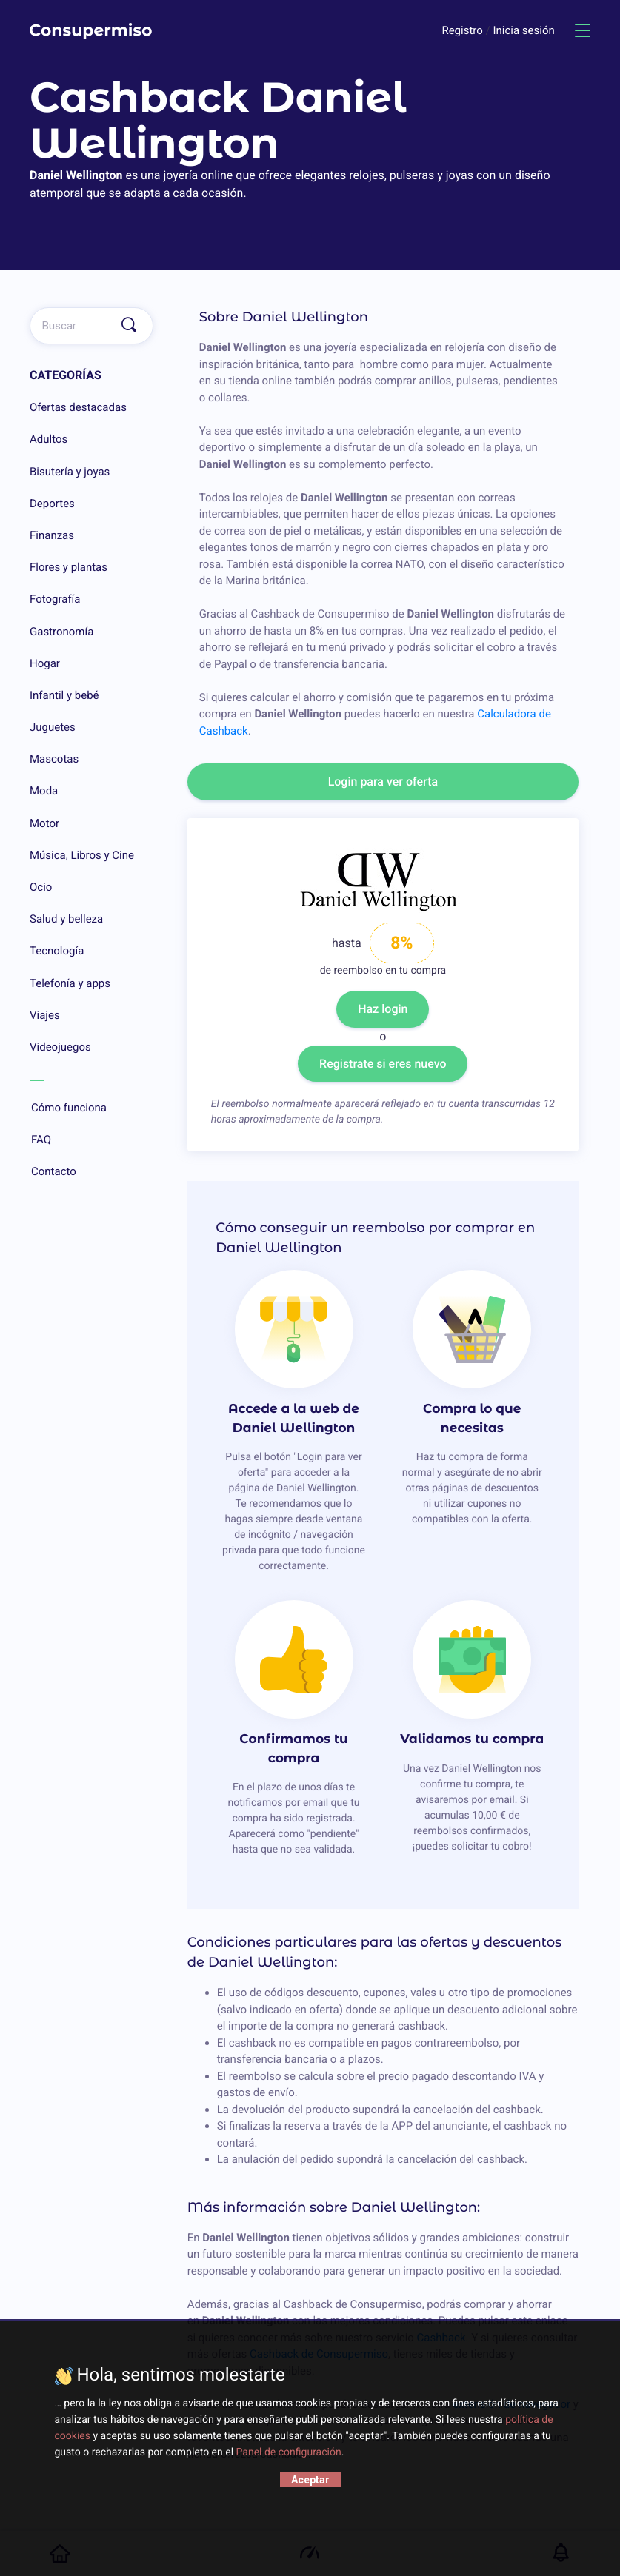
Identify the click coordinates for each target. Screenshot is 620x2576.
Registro (463, 30)
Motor (44, 823)
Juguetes (53, 727)
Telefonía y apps (70, 983)
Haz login (382, 1009)
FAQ (91, 1140)
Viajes (45, 1015)
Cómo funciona (91, 1108)
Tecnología (57, 950)
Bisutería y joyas (70, 471)
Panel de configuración (288, 2452)
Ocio (41, 887)
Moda (44, 790)
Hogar (45, 663)
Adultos (48, 439)
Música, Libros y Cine (82, 855)
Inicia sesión (523, 30)
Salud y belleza (66, 919)
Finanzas (52, 535)
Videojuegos (60, 1047)
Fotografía (55, 599)
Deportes (52, 503)
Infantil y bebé (64, 695)
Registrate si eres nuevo (383, 1064)
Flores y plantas (68, 567)
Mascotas (54, 759)
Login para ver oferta (383, 782)
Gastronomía (61, 631)
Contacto (91, 1172)
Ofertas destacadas (78, 407)
